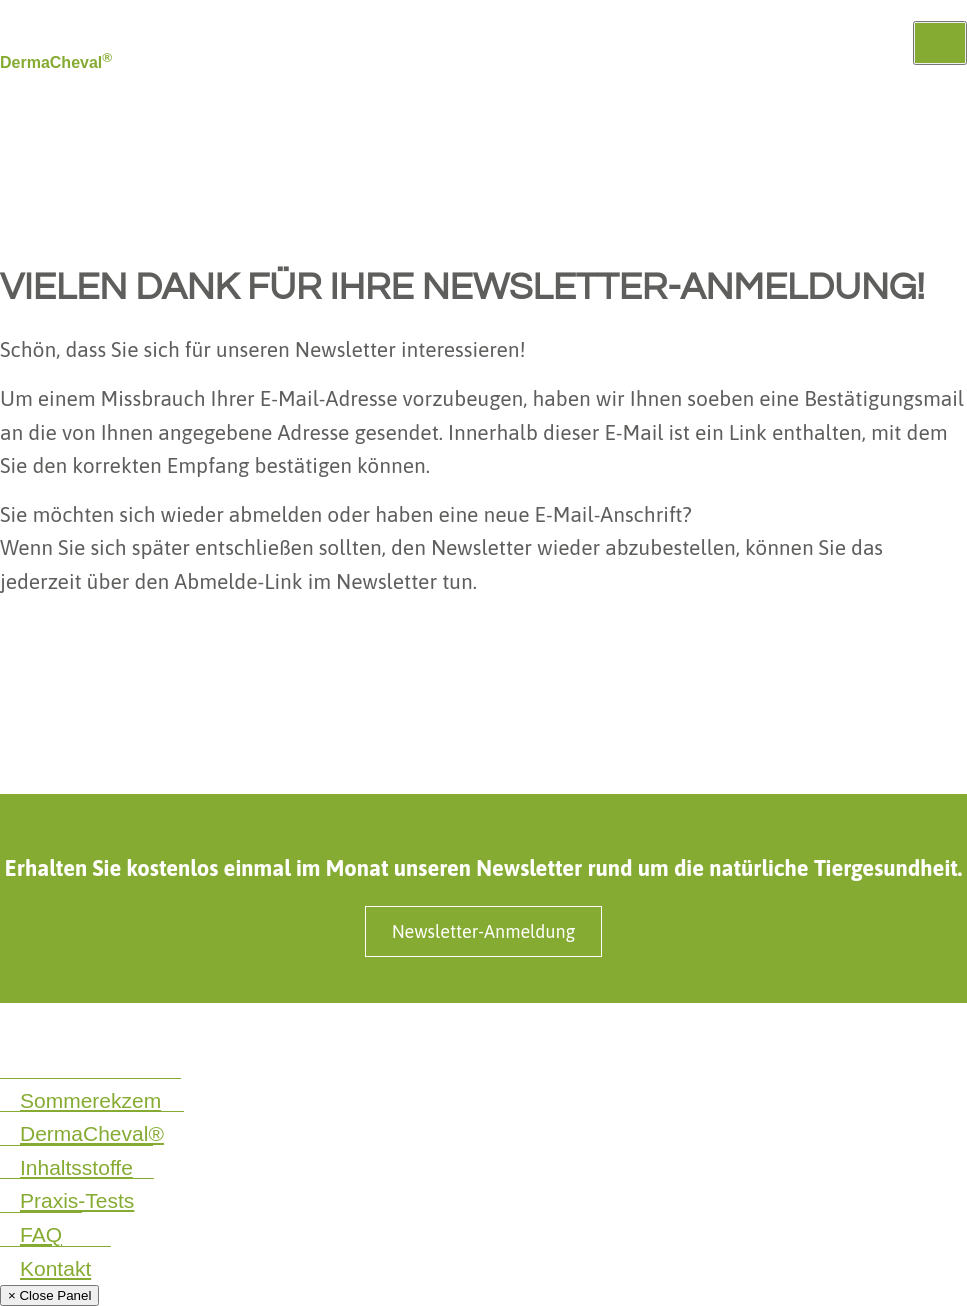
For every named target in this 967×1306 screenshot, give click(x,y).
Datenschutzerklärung (73, 1036)
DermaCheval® (92, 1133)
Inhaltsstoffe (76, 1167)
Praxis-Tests (77, 1200)
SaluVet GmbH (685, 1036)
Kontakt (55, 1268)
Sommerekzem (90, 1100)
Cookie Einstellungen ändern (96, 1060)
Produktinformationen (539, 1036)
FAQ (41, 1234)
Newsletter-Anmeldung (484, 931)
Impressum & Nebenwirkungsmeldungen (307, 1036)
